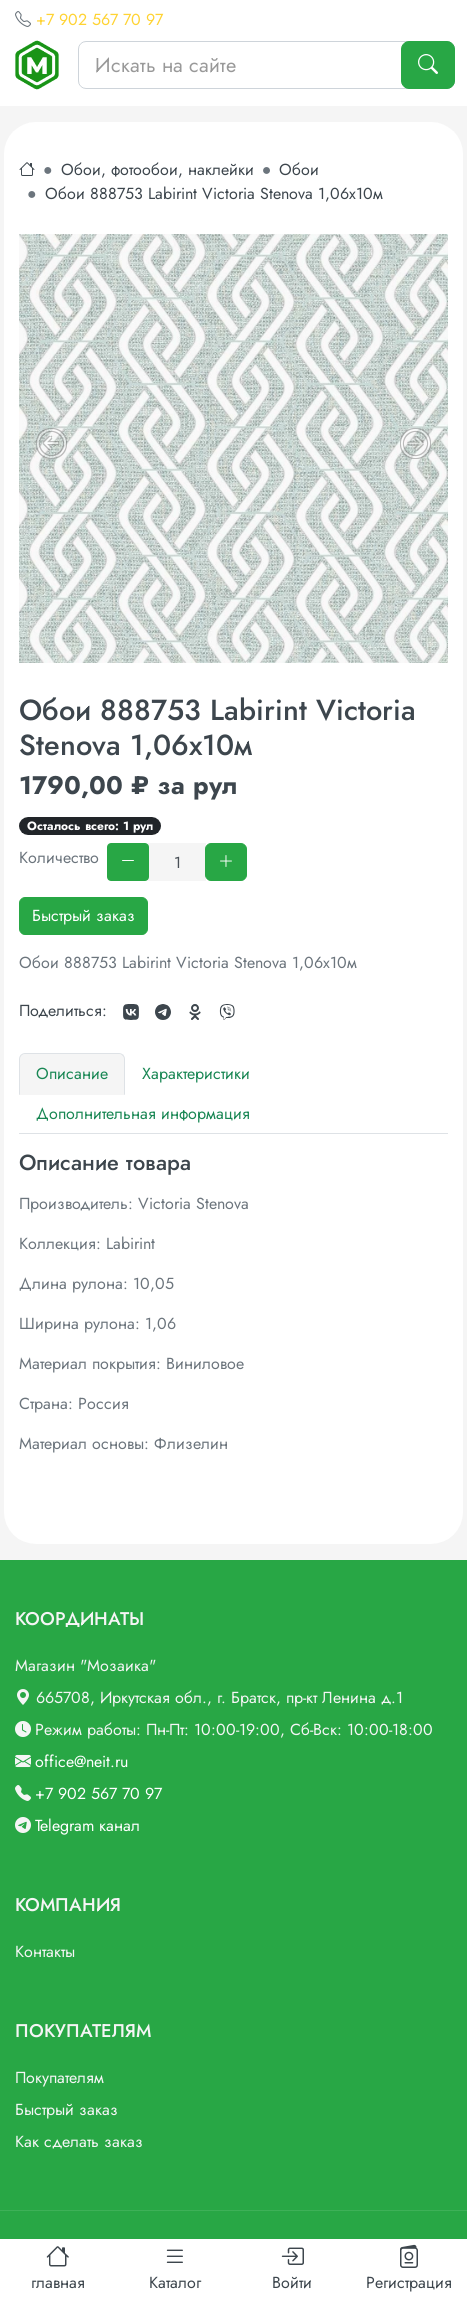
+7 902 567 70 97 (99, 19)
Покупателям (59, 2077)
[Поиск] (428, 65)
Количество (59, 857)
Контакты (45, 1951)
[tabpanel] (233, 1303)
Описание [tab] (72, 1073)
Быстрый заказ (83, 915)
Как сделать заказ (79, 2141)
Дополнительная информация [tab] (143, 1113)
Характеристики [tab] (196, 1073)
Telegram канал (87, 1825)
